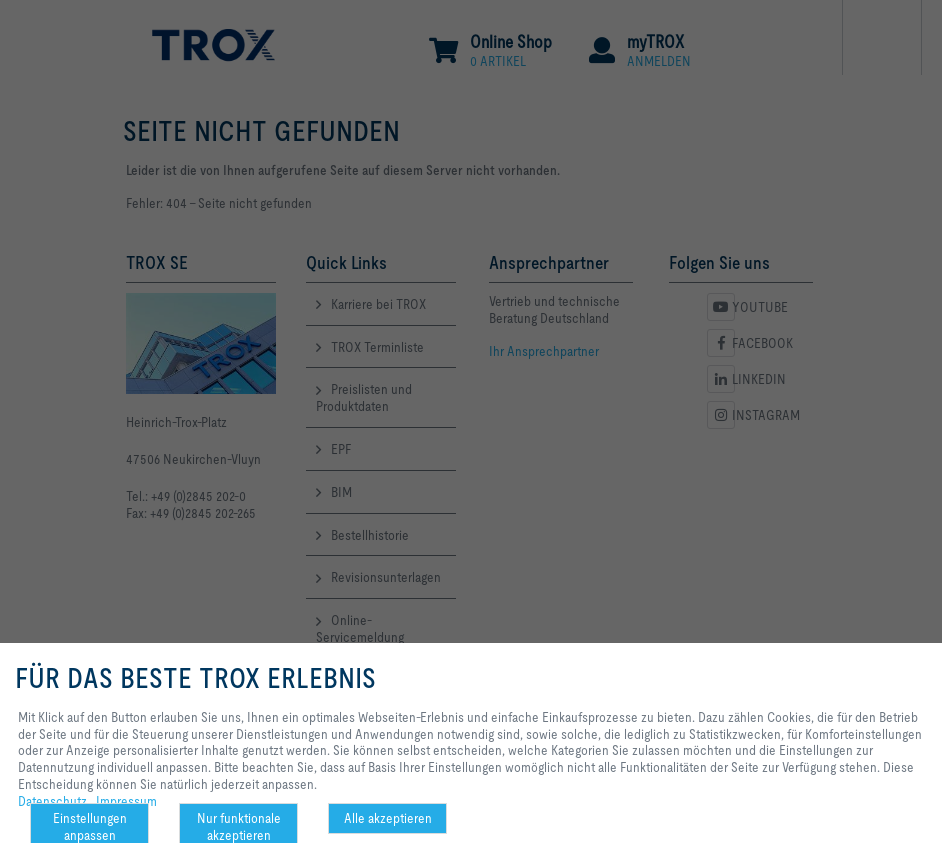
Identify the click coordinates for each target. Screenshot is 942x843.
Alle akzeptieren (388, 818)
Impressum (126, 801)
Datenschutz (52, 801)
